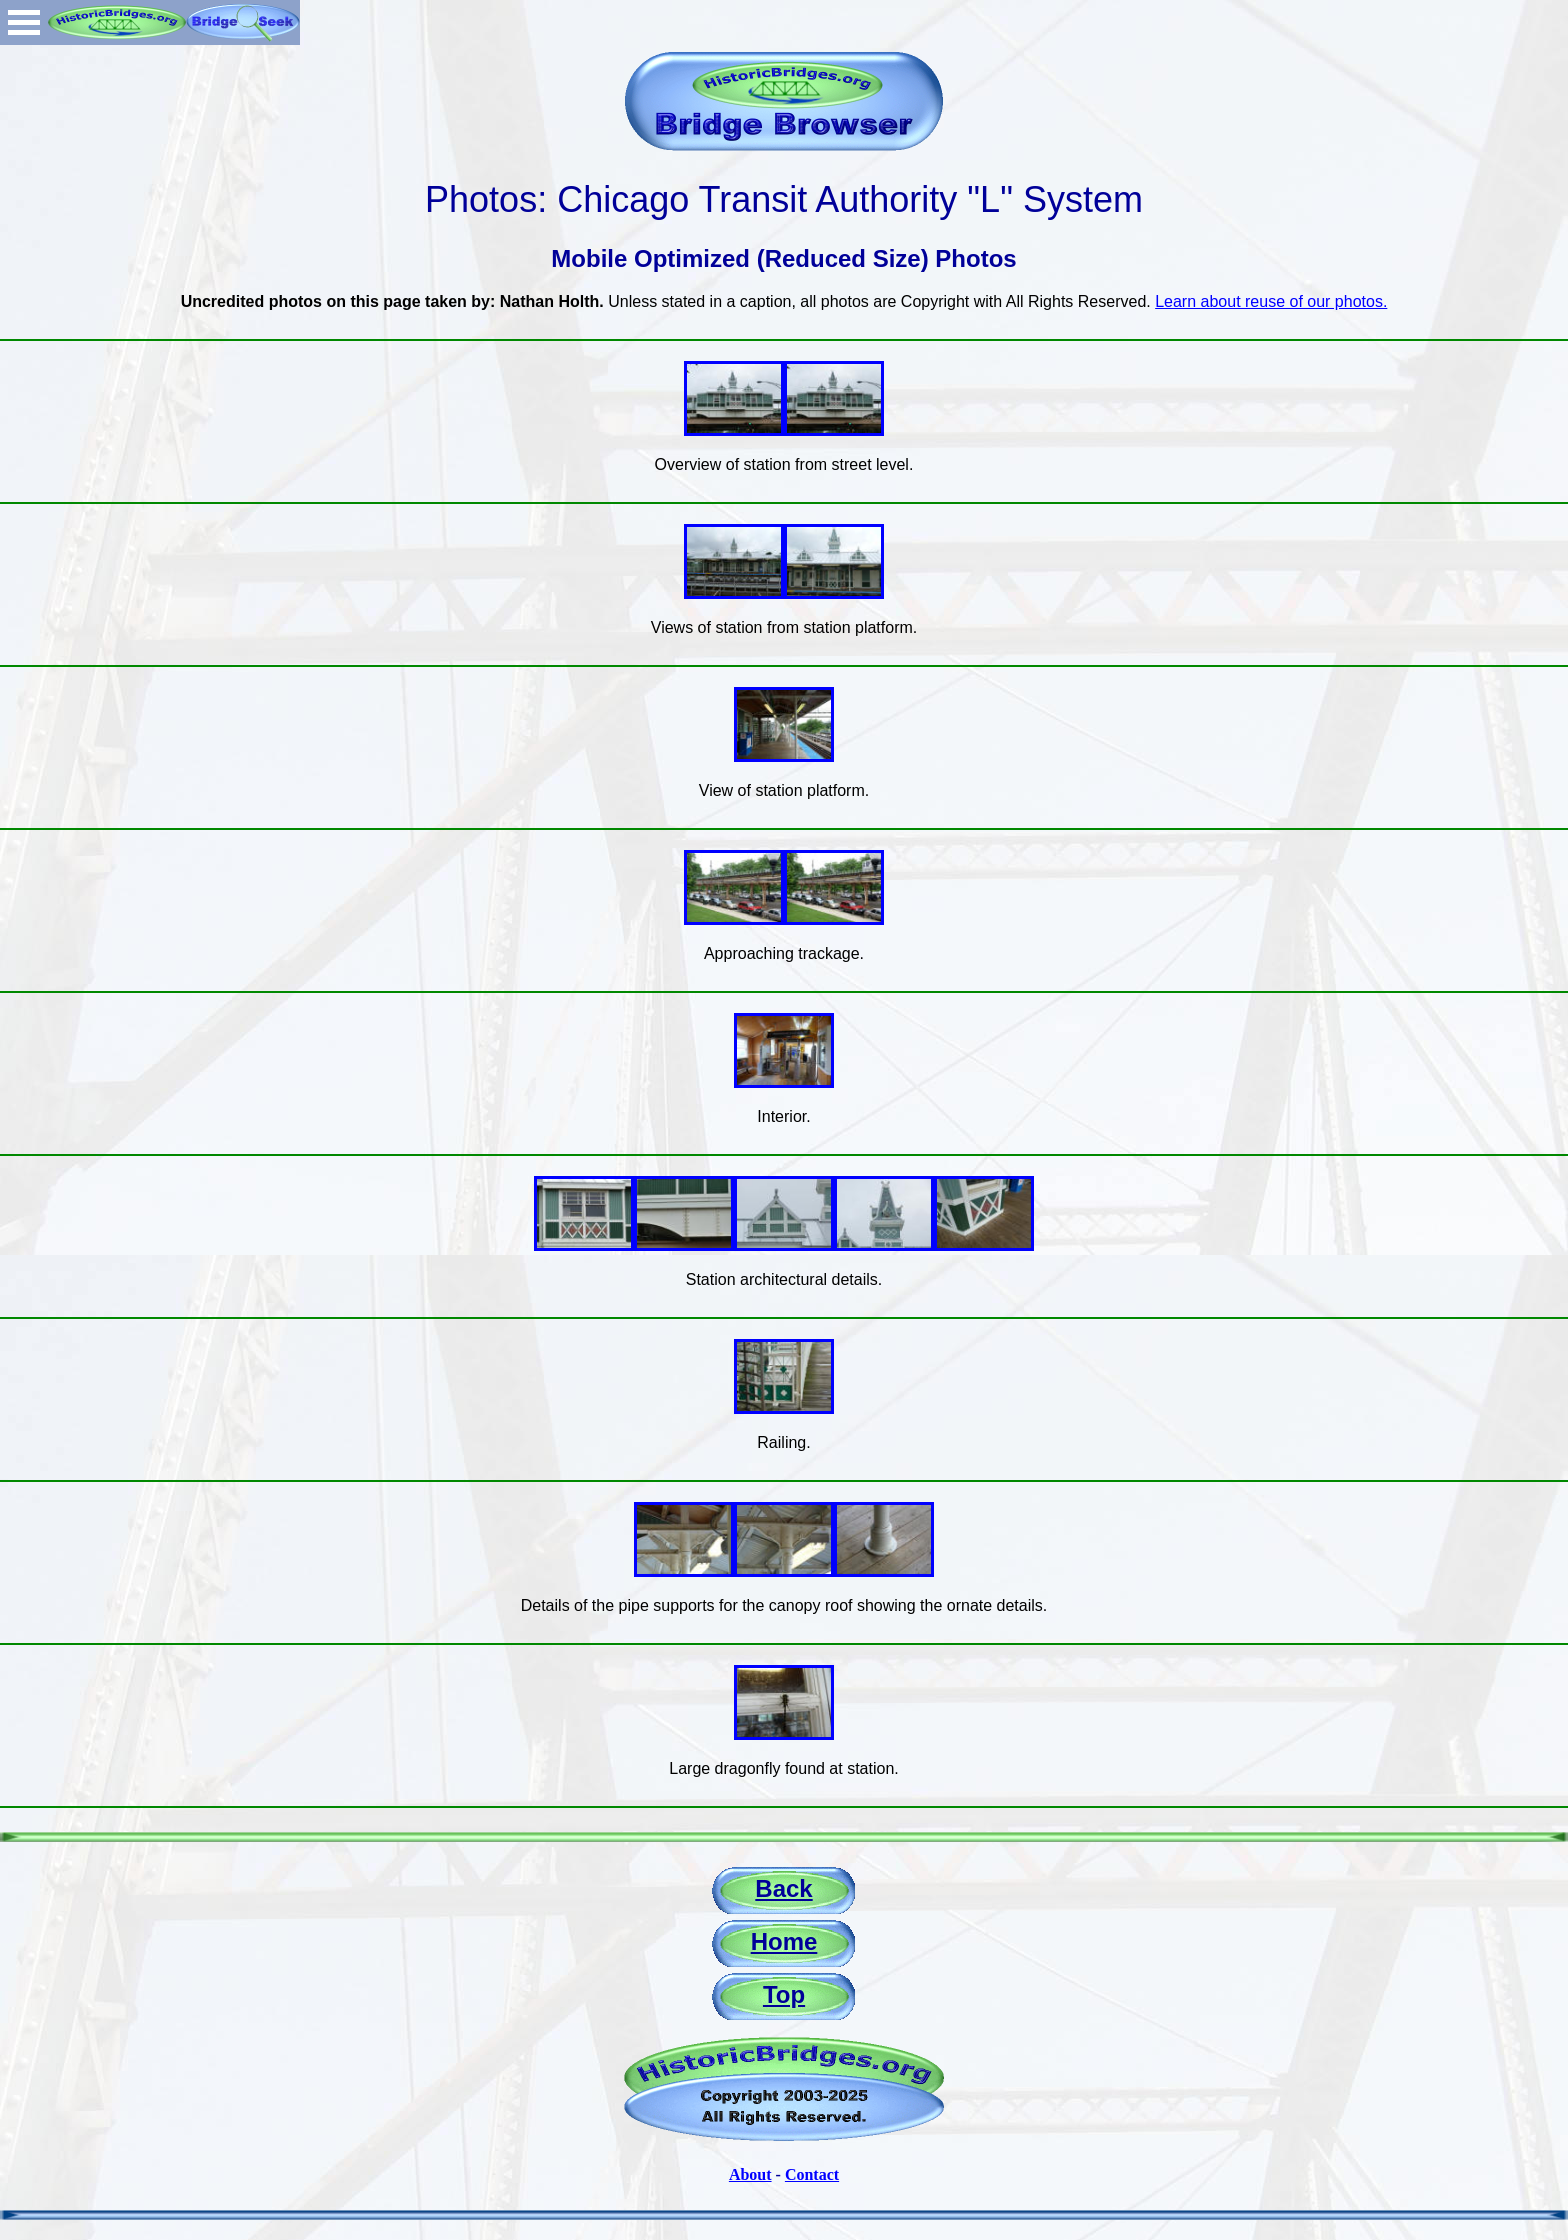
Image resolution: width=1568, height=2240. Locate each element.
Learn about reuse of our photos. (1271, 301)
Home (784, 1941)
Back (783, 1888)
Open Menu (24, 22)
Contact (812, 2174)
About (750, 2174)
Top (784, 1994)
